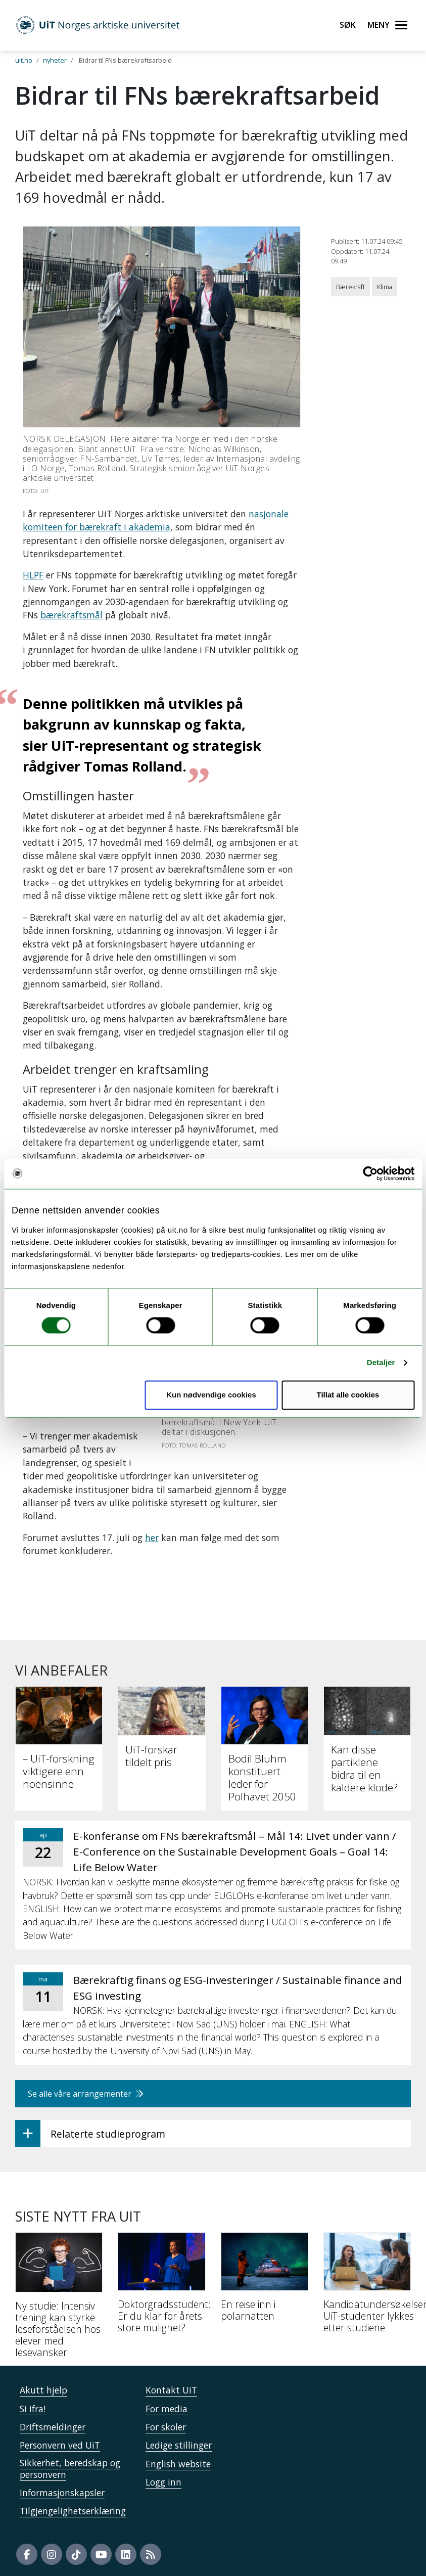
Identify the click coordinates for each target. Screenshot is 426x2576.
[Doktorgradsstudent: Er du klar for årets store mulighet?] (161, 2286)
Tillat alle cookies (348, 1394)
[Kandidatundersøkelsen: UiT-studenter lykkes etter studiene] (367, 2286)
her (152, 1537)
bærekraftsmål (71, 615)
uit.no (23, 60)
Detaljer (381, 1363)
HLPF (33, 575)
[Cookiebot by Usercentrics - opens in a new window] (370, 1173)
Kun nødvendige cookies (211, 1394)
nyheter (55, 60)
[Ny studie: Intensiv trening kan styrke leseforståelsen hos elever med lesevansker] (59, 2299)
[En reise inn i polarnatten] (264, 2280)
